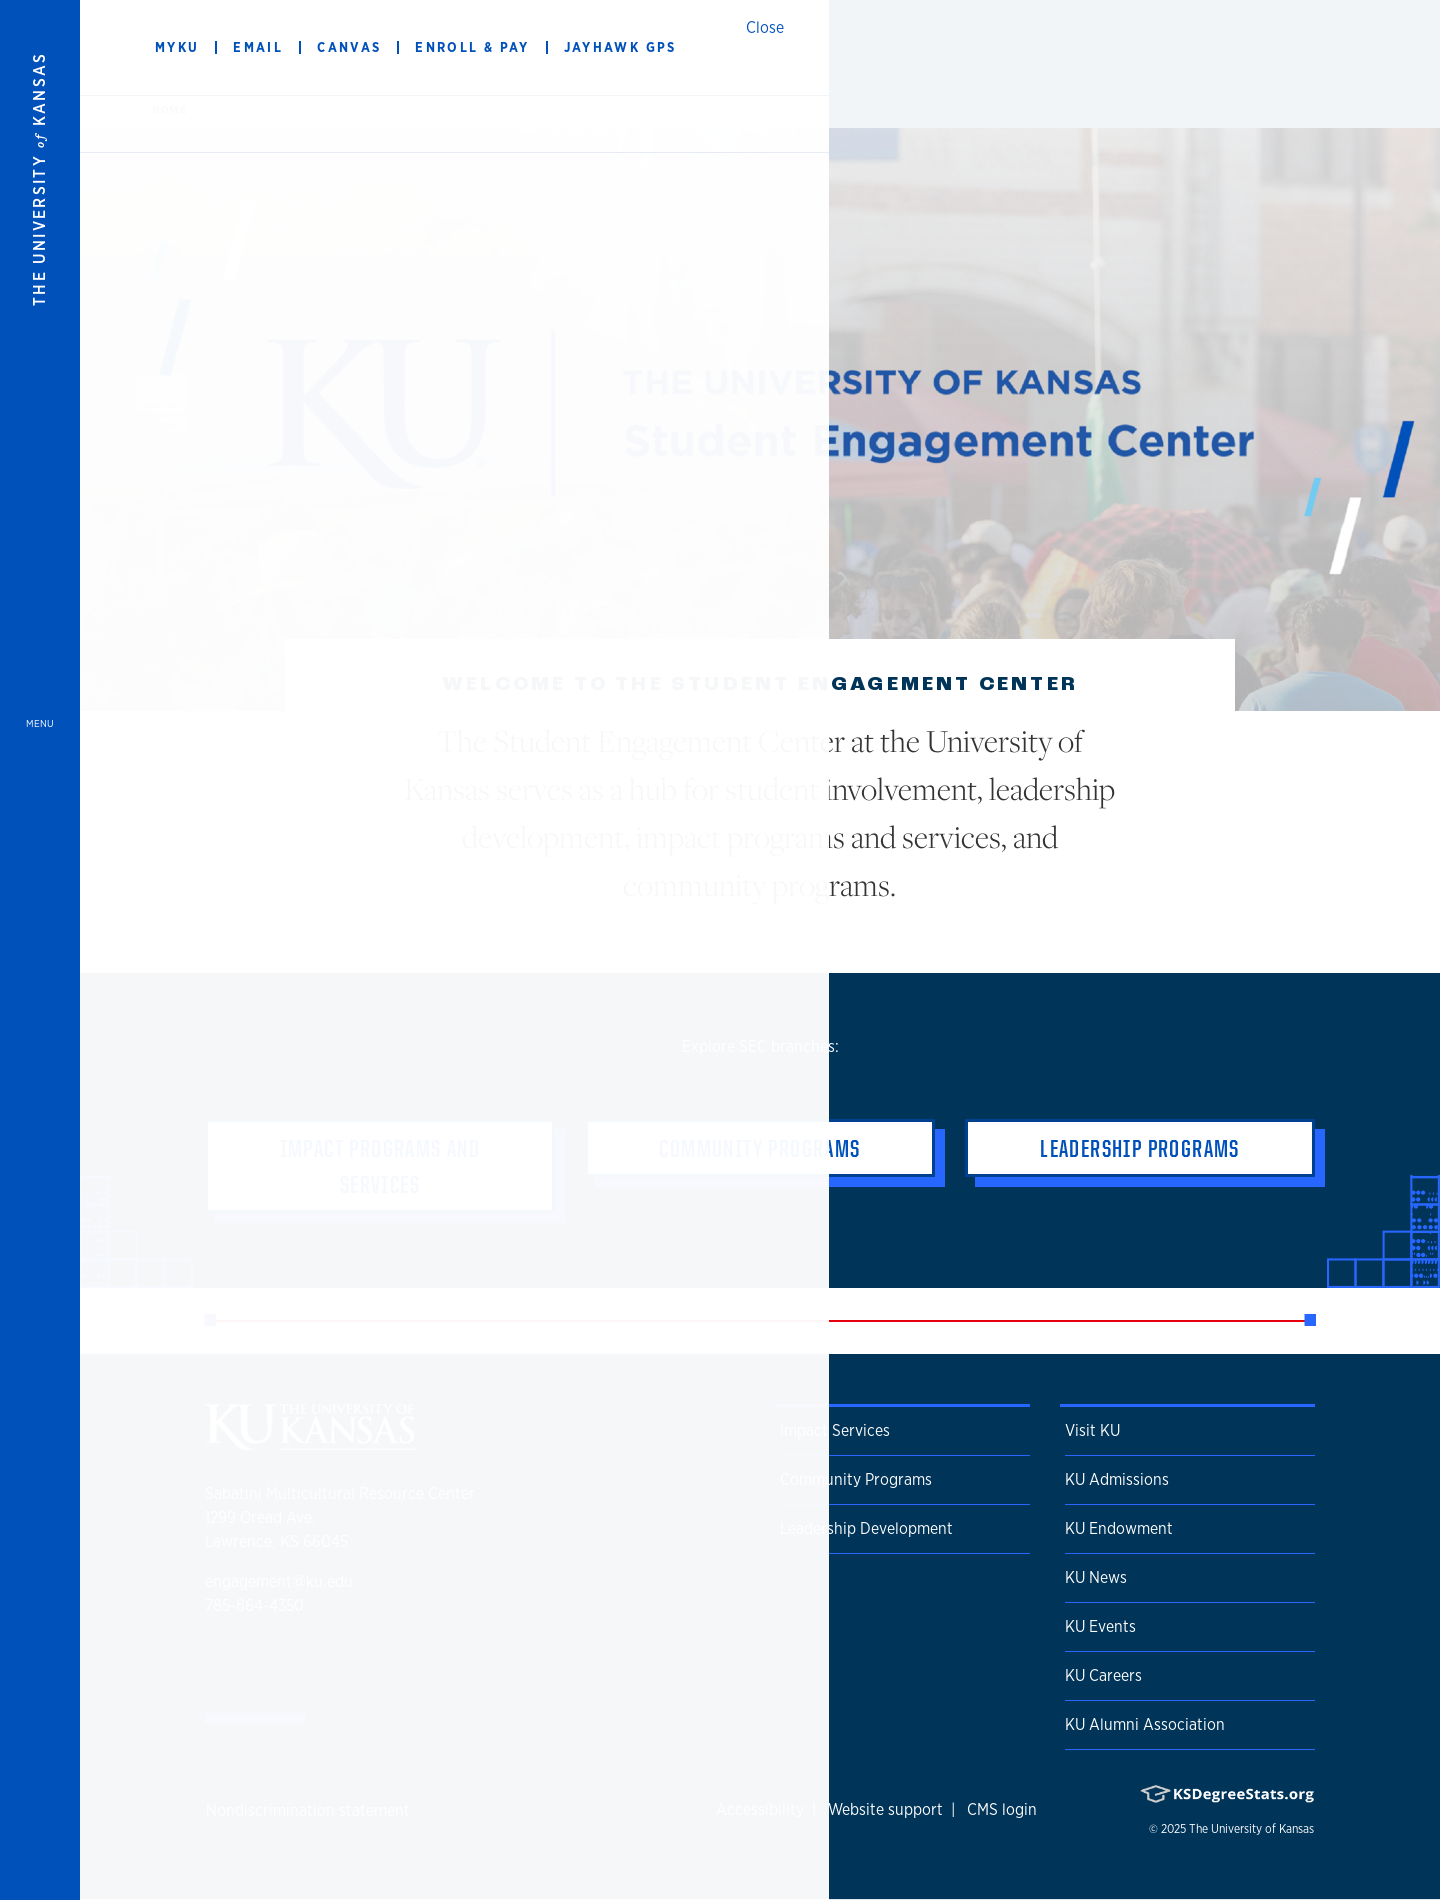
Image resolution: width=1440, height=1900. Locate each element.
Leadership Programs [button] (1140, 1148)
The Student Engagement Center (454, 47)
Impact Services (835, 1430)
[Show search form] (1352, 48)
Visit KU (1092, 1430)
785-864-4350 (254, 1605)
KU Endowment (1119, 1528)
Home (169, 109)
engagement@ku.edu (279, 1581)
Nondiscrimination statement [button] (308, 1810)
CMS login (1002, 1809)
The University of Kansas (1251, 1829)
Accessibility (760, 1809)
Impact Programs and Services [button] (380, 1166)
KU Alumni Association (1145, 1724)
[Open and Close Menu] (40, 950)
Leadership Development (866, 1528)
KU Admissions (1117, 1479)
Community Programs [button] (759, 1148)
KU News (1096, 1577)
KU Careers (1103, 1675)
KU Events (1100, 1626)
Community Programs (856, 1479)
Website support (885, 1809)
